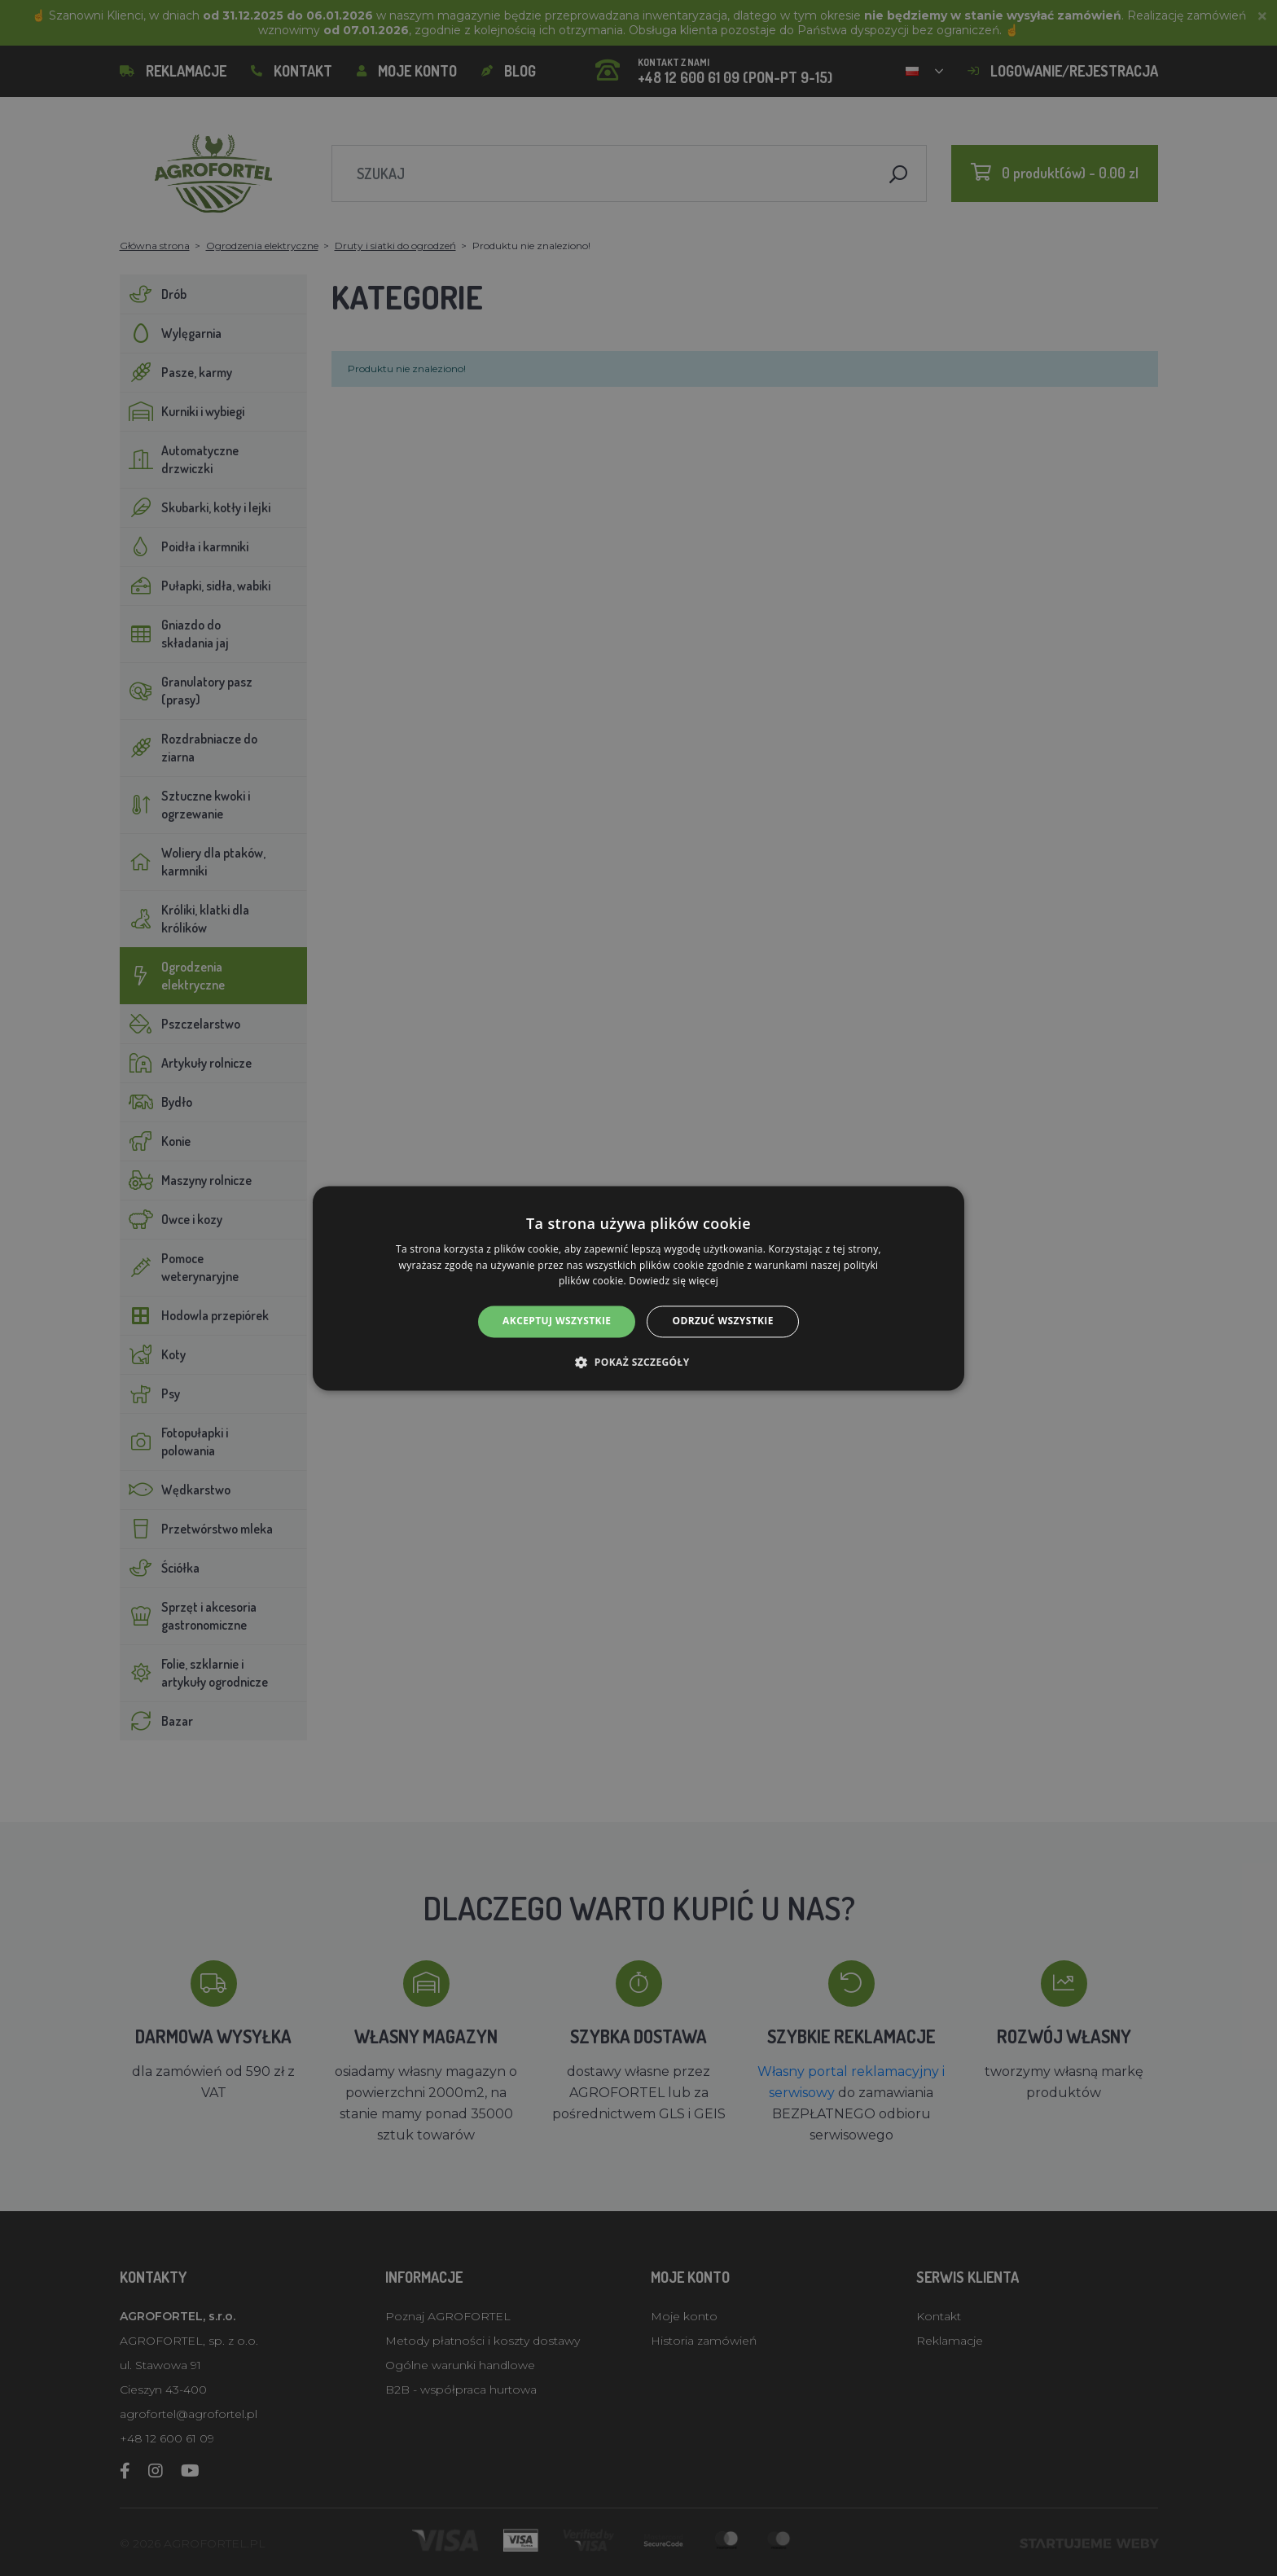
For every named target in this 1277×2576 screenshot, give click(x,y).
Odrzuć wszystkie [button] (722, 1321)
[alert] (638, 1288)
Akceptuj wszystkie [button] (556, 1321)
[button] (638, 1362)
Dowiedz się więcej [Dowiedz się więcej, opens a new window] (673, 1281)
